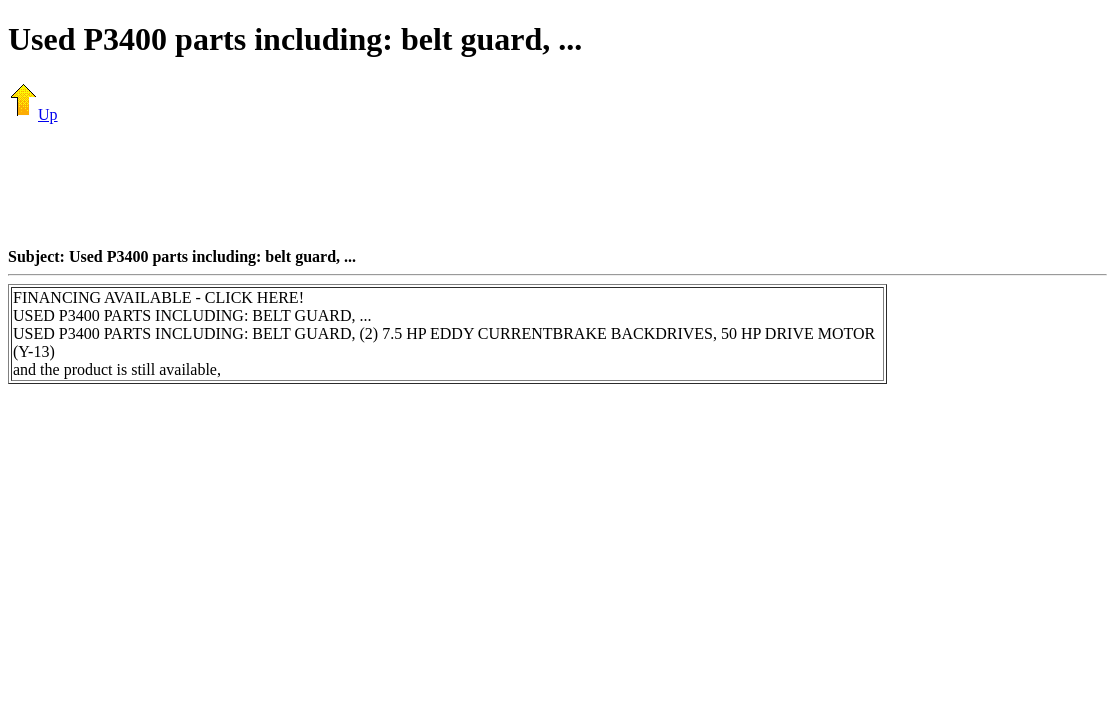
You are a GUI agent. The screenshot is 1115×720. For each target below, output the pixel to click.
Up (33, 114)
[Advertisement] (558, 185)
